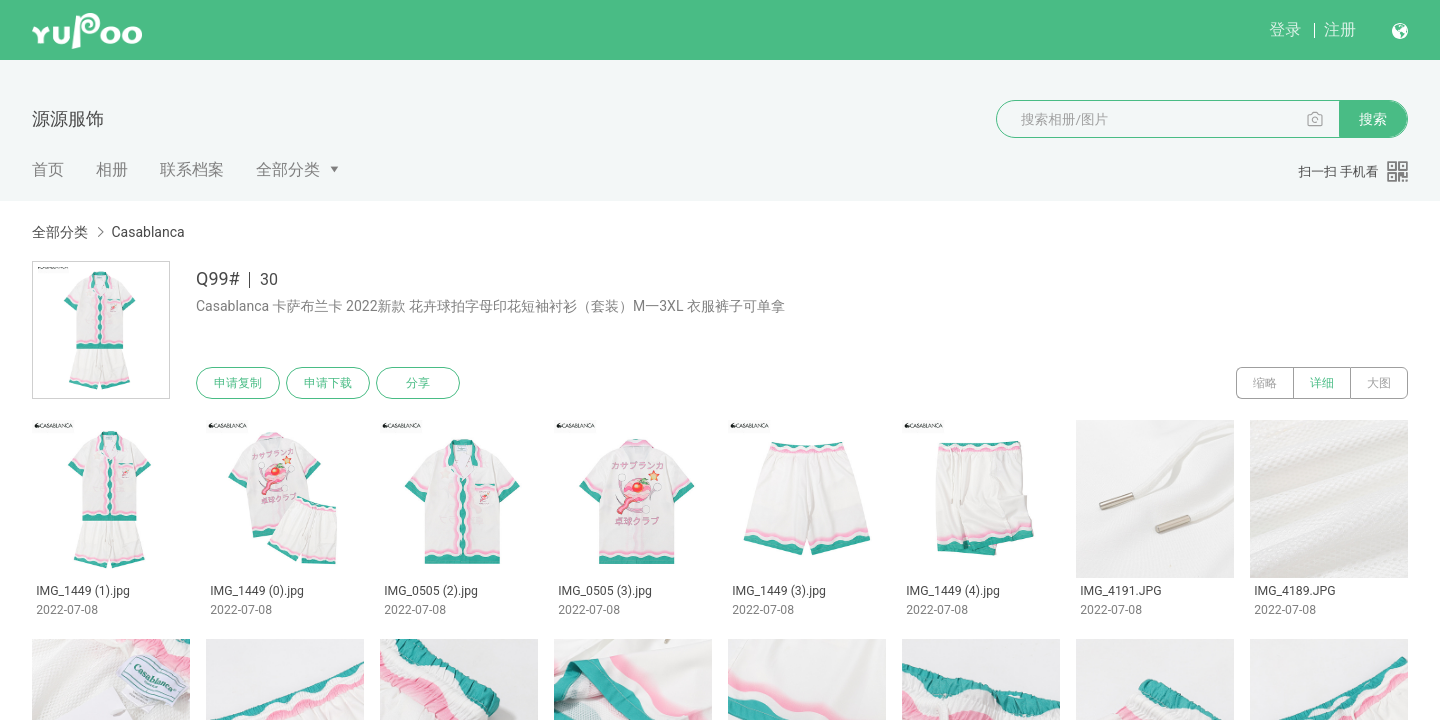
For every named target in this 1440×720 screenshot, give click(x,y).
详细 (1322, 383)
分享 (418, 383)
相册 (112, 169)
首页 (48, 169)
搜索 (1373, 119)
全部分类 (288, 169)
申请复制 (238, 383)
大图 (1379, 383)
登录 (1285, 29)
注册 (1340, 29)
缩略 (1265, 383)
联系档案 (192, 169)
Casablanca (147, 232)
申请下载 (328, 383)
